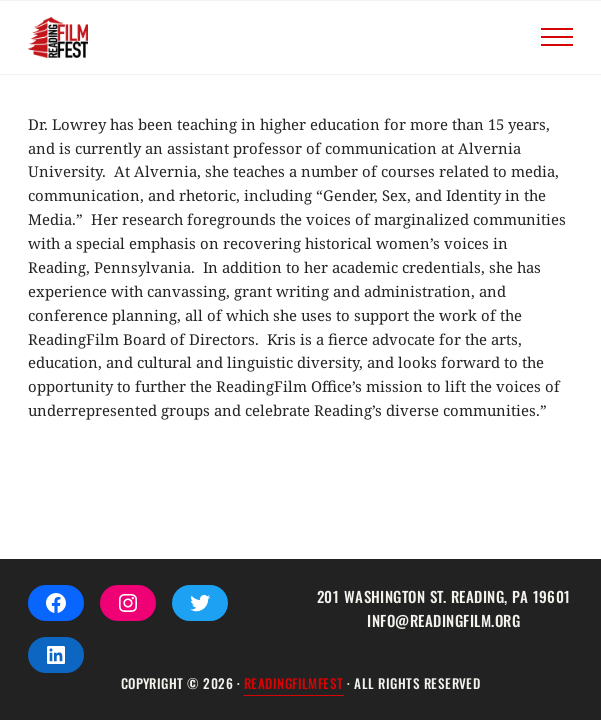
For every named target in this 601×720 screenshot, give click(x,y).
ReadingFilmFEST (294, 683)
